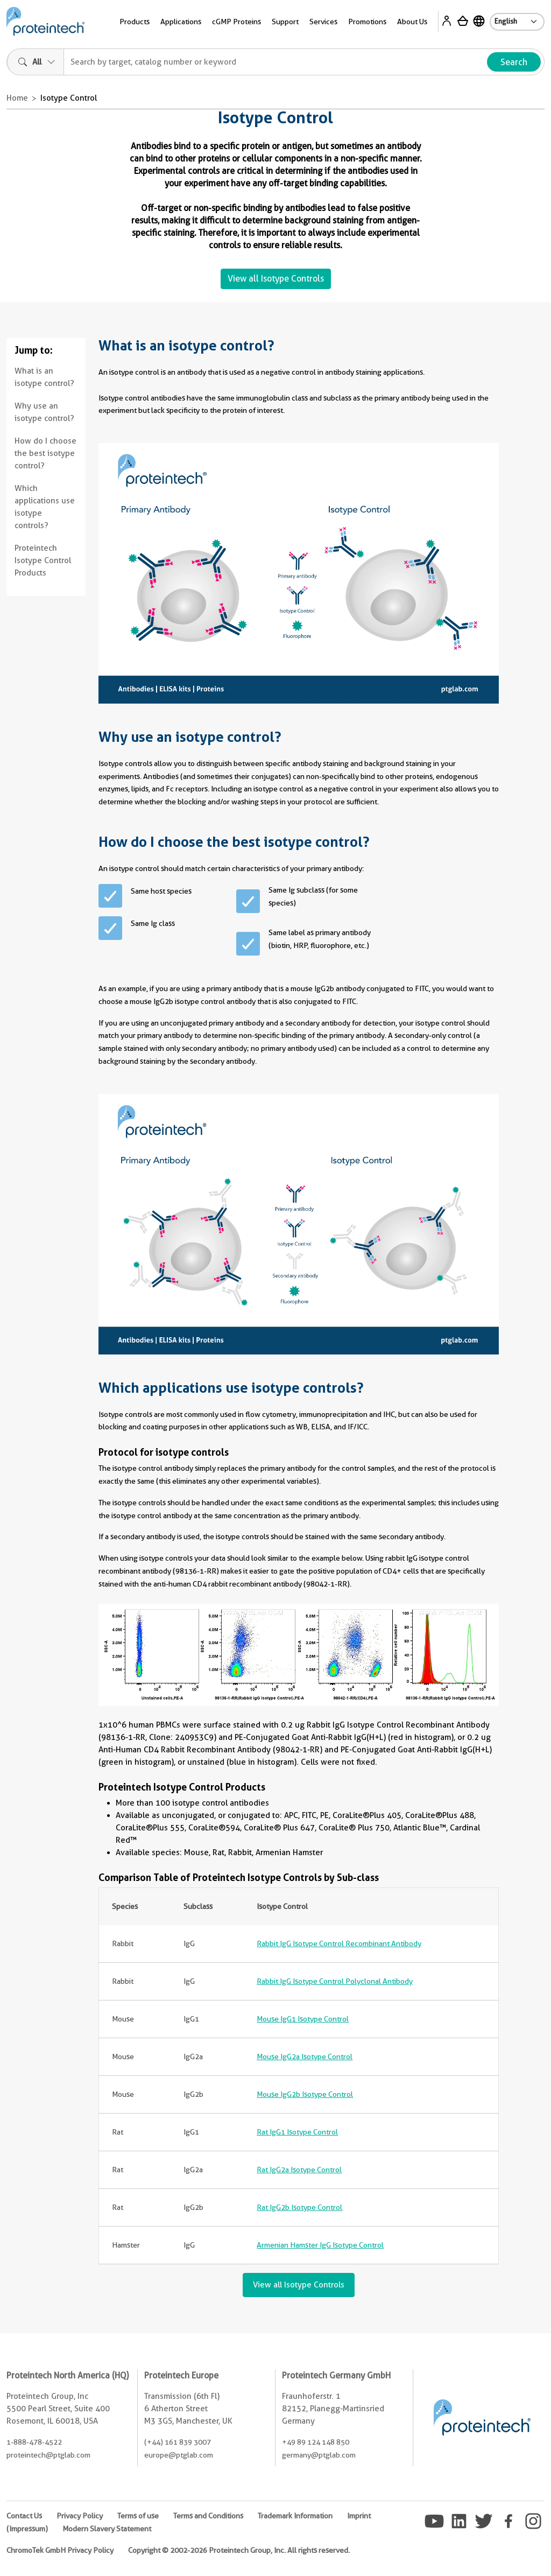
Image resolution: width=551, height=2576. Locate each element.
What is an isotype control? (44, 377)
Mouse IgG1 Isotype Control (303, 2019)
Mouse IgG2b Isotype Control (305, 2094)
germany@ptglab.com (319, 2455)
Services (323, 21)
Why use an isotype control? (44, 412)
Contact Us (24, 2515)
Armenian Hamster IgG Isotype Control (320, 2245)
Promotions (367, 21)
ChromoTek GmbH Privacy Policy (60, 2550)
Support (285, 21)
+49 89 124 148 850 (315, 2442)
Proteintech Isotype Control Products (43, 560)
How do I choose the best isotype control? (45, 453)
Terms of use (138, 2515)
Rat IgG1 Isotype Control (297, 2132)
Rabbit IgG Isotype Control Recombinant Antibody (339, 1943)
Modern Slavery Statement (106, 2528)
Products (134, 21)
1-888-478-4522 (34, 2442)
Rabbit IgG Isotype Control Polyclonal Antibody (335, 1981)
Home (17, 98)
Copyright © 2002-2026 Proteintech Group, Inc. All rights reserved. (239, 2550)
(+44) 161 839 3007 (177, 2442)
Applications (180, 21)
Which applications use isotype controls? (45, 506)
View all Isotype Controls (276, 278)
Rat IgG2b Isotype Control (299, 2207)
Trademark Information (295, 2515)
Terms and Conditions (208, 2515)
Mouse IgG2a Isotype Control (304, 2056)
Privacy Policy (79, 2515)
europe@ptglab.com (178, 2455)
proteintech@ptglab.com (48, 2455)
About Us (412, 21)
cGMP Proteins (236, 21)
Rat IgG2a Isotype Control (299, 2169)
